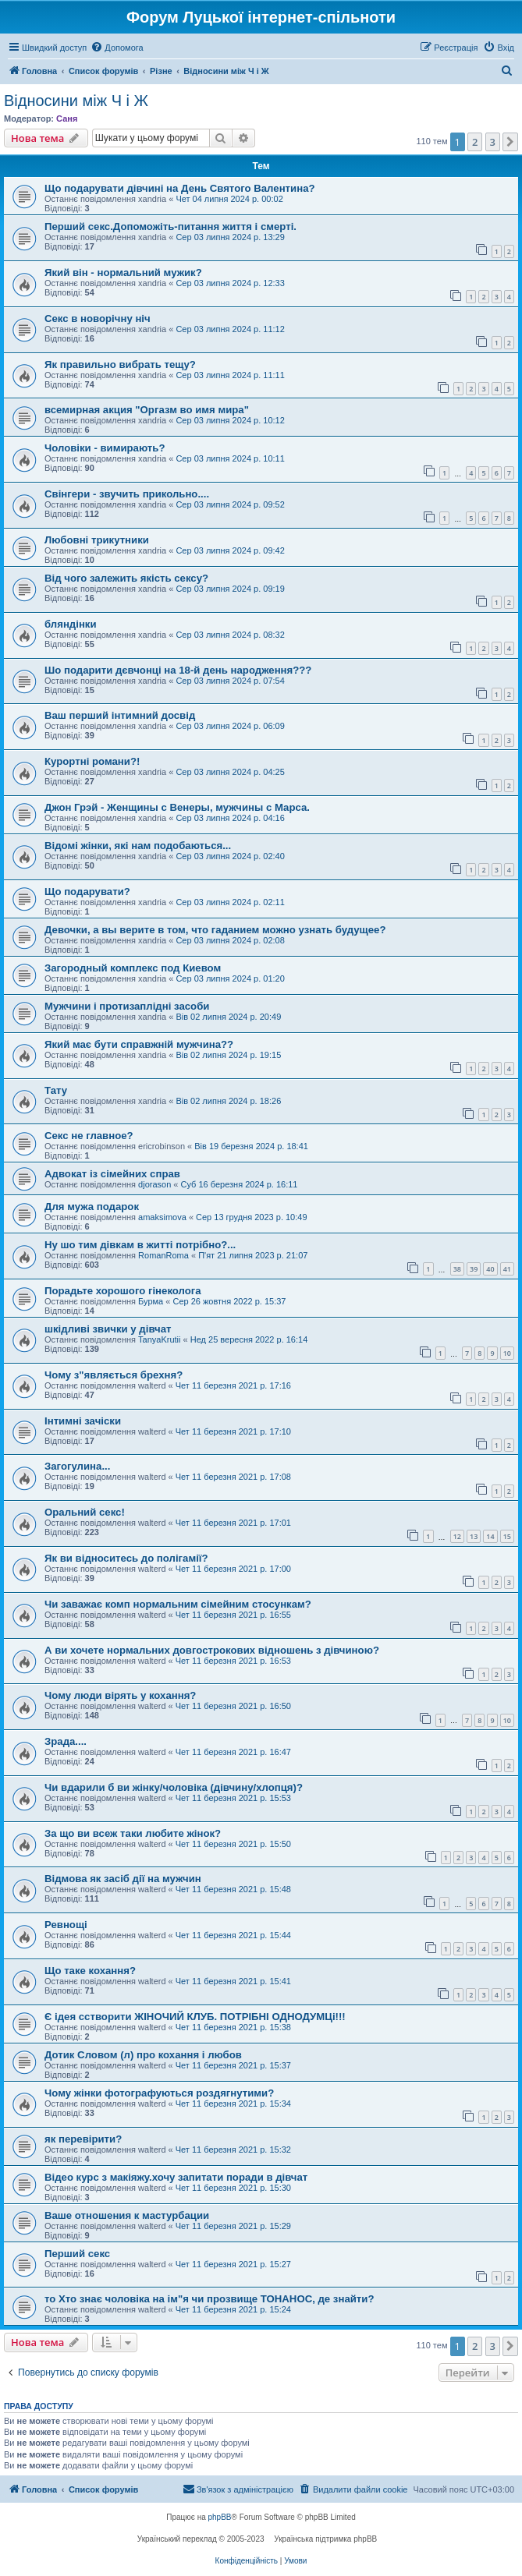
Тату (55, 1090)
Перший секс (77, 2253)
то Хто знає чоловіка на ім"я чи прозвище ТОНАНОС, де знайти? (209, 2299)
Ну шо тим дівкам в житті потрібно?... (140, 1245)
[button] (510, 142)
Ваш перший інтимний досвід (119, 715)
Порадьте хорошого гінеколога (122, 1291)
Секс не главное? (88, 1135)
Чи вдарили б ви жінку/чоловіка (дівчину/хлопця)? (173, 1787)
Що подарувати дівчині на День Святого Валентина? (179, 188)
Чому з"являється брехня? (113, 1375)
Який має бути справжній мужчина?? (138, 1044)
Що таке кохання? (90, 1970)
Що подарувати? (87, 891)
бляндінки (70, 624)
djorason (154, 1184)
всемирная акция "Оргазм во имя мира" (146, 410)
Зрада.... (65, 1741)
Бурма (150, 1301)
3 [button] (492, 142)
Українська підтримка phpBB (325, 2539)
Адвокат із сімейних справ (112, 1174)
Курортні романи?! (92, 761)
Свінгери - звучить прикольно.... (126, 494)
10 (507, 1353)
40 (490, 1269)
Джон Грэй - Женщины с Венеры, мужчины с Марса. (177, 807)
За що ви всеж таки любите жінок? (132, 1833)
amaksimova (162, 1217)
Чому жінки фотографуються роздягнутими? (159, 2093)
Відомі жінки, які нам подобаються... (137, 845)
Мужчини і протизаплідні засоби (126, 1006)
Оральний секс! (84, 1512)
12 (457, 1536)
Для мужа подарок (91, 1206)
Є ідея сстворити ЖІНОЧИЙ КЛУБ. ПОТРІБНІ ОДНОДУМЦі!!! (195, 2016)
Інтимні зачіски (82, 1421)
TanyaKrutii (159, 1339)
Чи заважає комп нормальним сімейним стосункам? (177, 1604)
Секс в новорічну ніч (97, 318)
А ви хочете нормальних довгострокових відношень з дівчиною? (211, 1650)
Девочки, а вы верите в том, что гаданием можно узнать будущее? (214, 930)
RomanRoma (163, 1255)
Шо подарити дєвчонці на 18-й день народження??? (177, 670)
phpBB (220, 2517)
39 (474, 1269)
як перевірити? (83, 2139)
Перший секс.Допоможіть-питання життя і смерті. (170, 226)
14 (490, 1536)
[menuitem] (117, 47)
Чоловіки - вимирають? (104, 448)
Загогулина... (77, 1466)
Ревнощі (65, 1924)
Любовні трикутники (96, 540)
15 (507, 1536)
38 (457, 1269)
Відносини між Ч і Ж (76, 100)
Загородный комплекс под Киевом (132, 968)
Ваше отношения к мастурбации (126, 2215)
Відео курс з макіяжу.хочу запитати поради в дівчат (175, 2177)
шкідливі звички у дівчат (107, 1329)
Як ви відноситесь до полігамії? (126, 1558)
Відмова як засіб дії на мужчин (122, 1878)
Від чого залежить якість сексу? (126, 578)
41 (507, 1269)
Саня (66, 118)
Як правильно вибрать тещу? (120, 364)
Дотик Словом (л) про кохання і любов (143, 2055)
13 (474, 1536)
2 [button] (475, 142)
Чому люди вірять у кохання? (120, 1695)
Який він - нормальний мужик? (123, 272)
